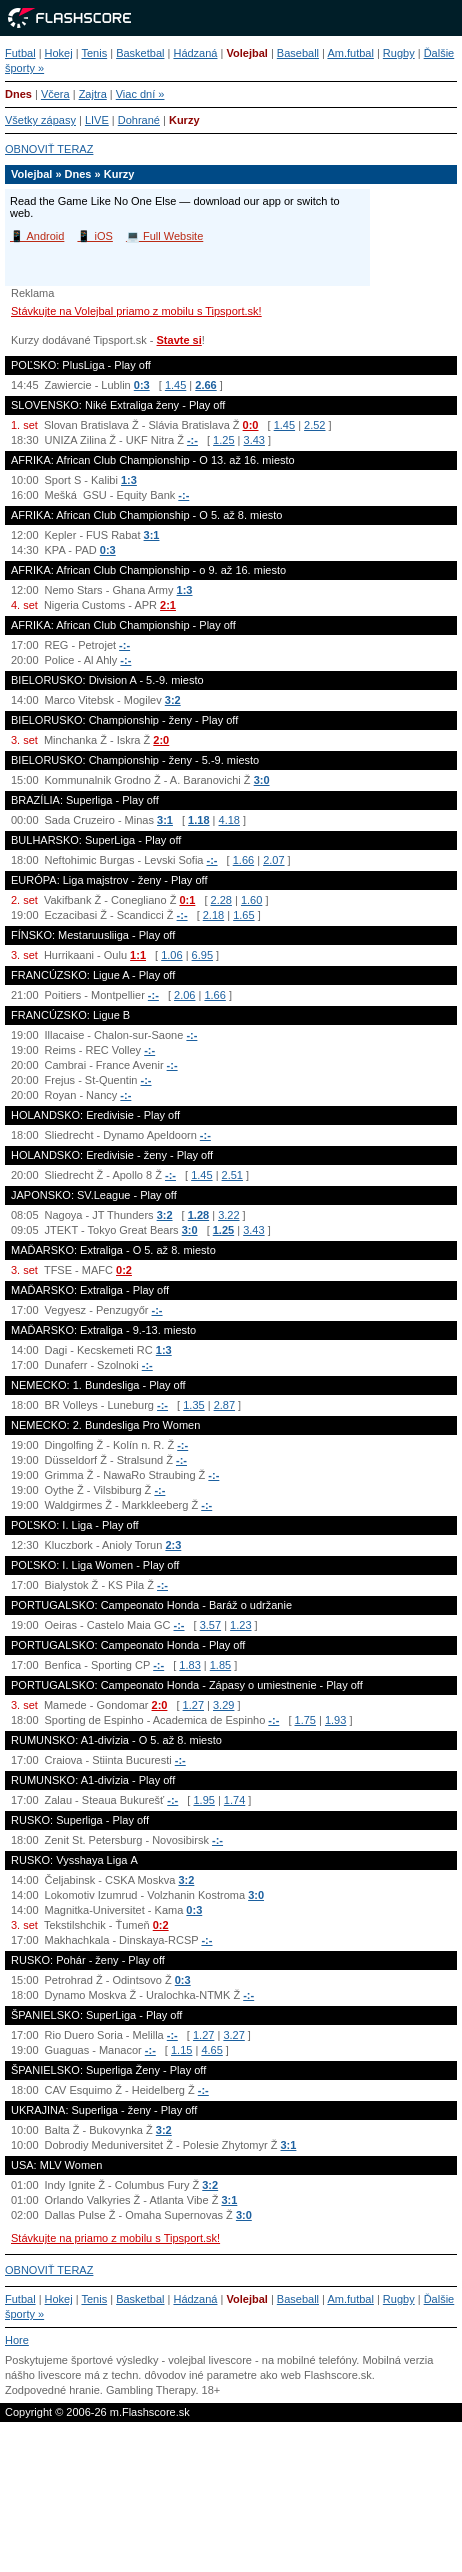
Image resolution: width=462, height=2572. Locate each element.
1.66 (243, 860)
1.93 (335, 1720)
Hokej (59, 53)
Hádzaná (195, 53)
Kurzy (184, 120)
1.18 (198, 820)
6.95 (202, 955)
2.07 (273, 860)
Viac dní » (140, 94)
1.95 (203, 1800)
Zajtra (93, 94)
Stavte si (179, 340)
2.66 (205, 385)
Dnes (18, 94)
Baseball (298, 53)
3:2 (173, 700)
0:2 (124, 1270)
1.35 (193, 1405)
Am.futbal (350, 53)
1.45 (175, 385)
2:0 (161, 740)
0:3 (142, 385)
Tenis (94, 53)
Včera (55, 94)
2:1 (168, 605)
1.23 (240, 1625)
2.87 (224, 1405)
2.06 (184, 995)
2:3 (173, 1545)
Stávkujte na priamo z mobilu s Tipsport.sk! (115, 2238)
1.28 (198, 1215)
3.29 (223, 1705)
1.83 (189, 1665)
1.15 (181, 2050)
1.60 (251, 900)
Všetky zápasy (40, 120)
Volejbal (246, 53)
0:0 (251, 425)
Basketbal (140, 53)
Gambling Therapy (150, 2390)
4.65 (211, 2050)
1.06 (171, 955)
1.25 (223, 440)
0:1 (187, 900)
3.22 (228, 1215)
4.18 (229, 820)
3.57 (210, 1625)
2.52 (314, 425)
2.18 (213, 915)
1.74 (234, 1800)
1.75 (305, 1720)
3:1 (152, 535)
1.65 (243, 915)
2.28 (221, 900)
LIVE (97, 120)
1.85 (220, 1665)
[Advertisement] (231, 2502)
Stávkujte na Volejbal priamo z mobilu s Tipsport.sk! (136, 311)
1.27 (193, 1705)
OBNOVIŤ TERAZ (49, 149)
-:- (192, 440)
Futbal (20, 53)
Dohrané (139, 120)
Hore (17, 2340)
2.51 (232, 1175)
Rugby (399, 53)
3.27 (233, 2035)
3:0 (262, 780)
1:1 (138, 955)
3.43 (254, 440)
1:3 (129, 480)
